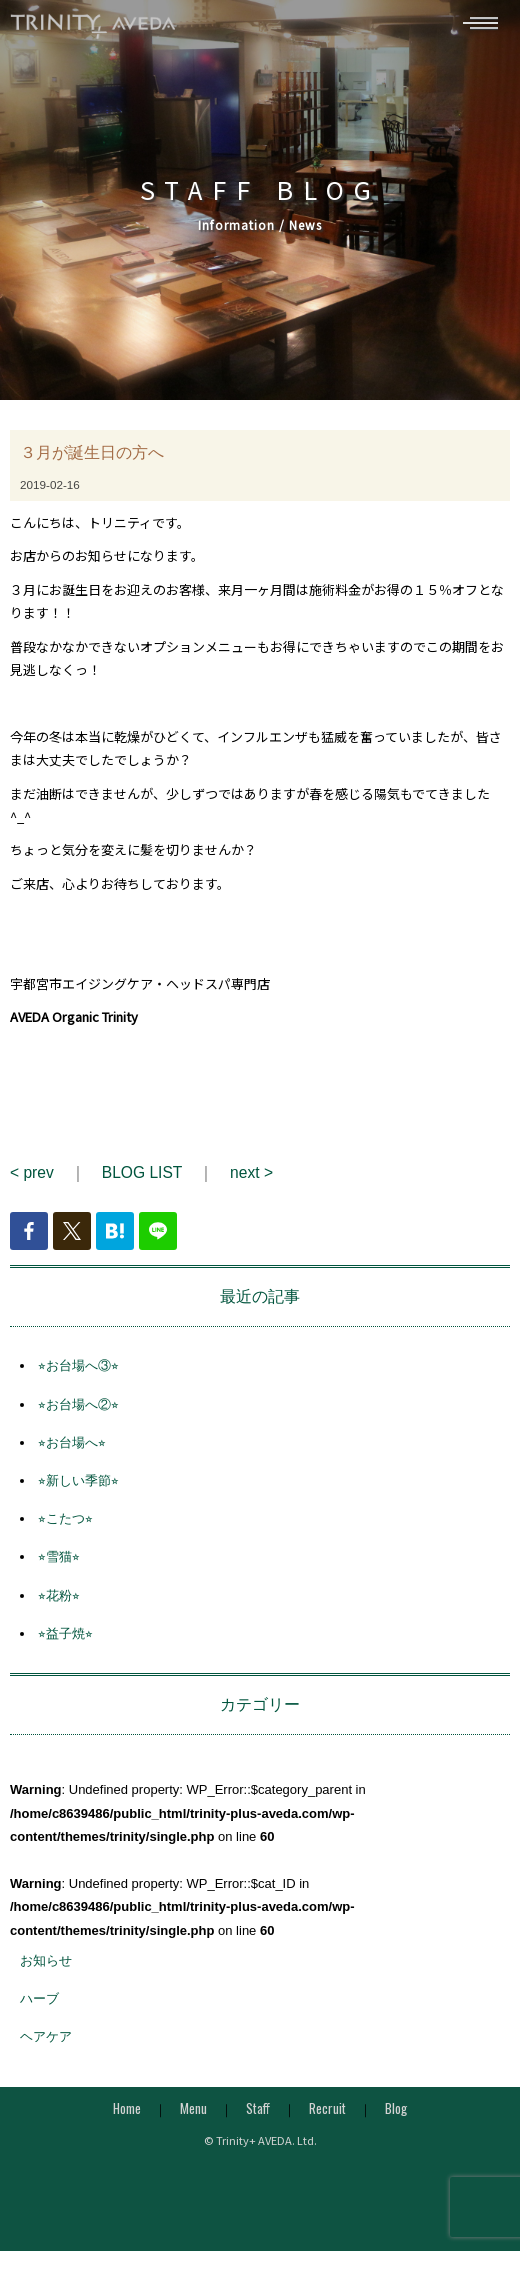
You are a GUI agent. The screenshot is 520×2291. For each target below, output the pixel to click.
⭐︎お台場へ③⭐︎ (78, 1373)
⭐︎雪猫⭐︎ (59, 1564)
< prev (32, 1179)
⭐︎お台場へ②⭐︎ (78, 1411)
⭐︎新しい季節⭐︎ (78, 1487)
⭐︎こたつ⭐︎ (65, 1526)
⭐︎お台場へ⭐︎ (72, 1449)
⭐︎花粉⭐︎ (59, 1602)
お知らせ (46, 1968)
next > (251, 1179)
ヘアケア (46, 2044)
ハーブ (39, 2006)
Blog (396, 2115)
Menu (193, 2115)
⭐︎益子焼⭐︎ (65, 1640)
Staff (258, 2115)
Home (127, 2115)
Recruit (327, 2115)
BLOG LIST (142, 1179)
